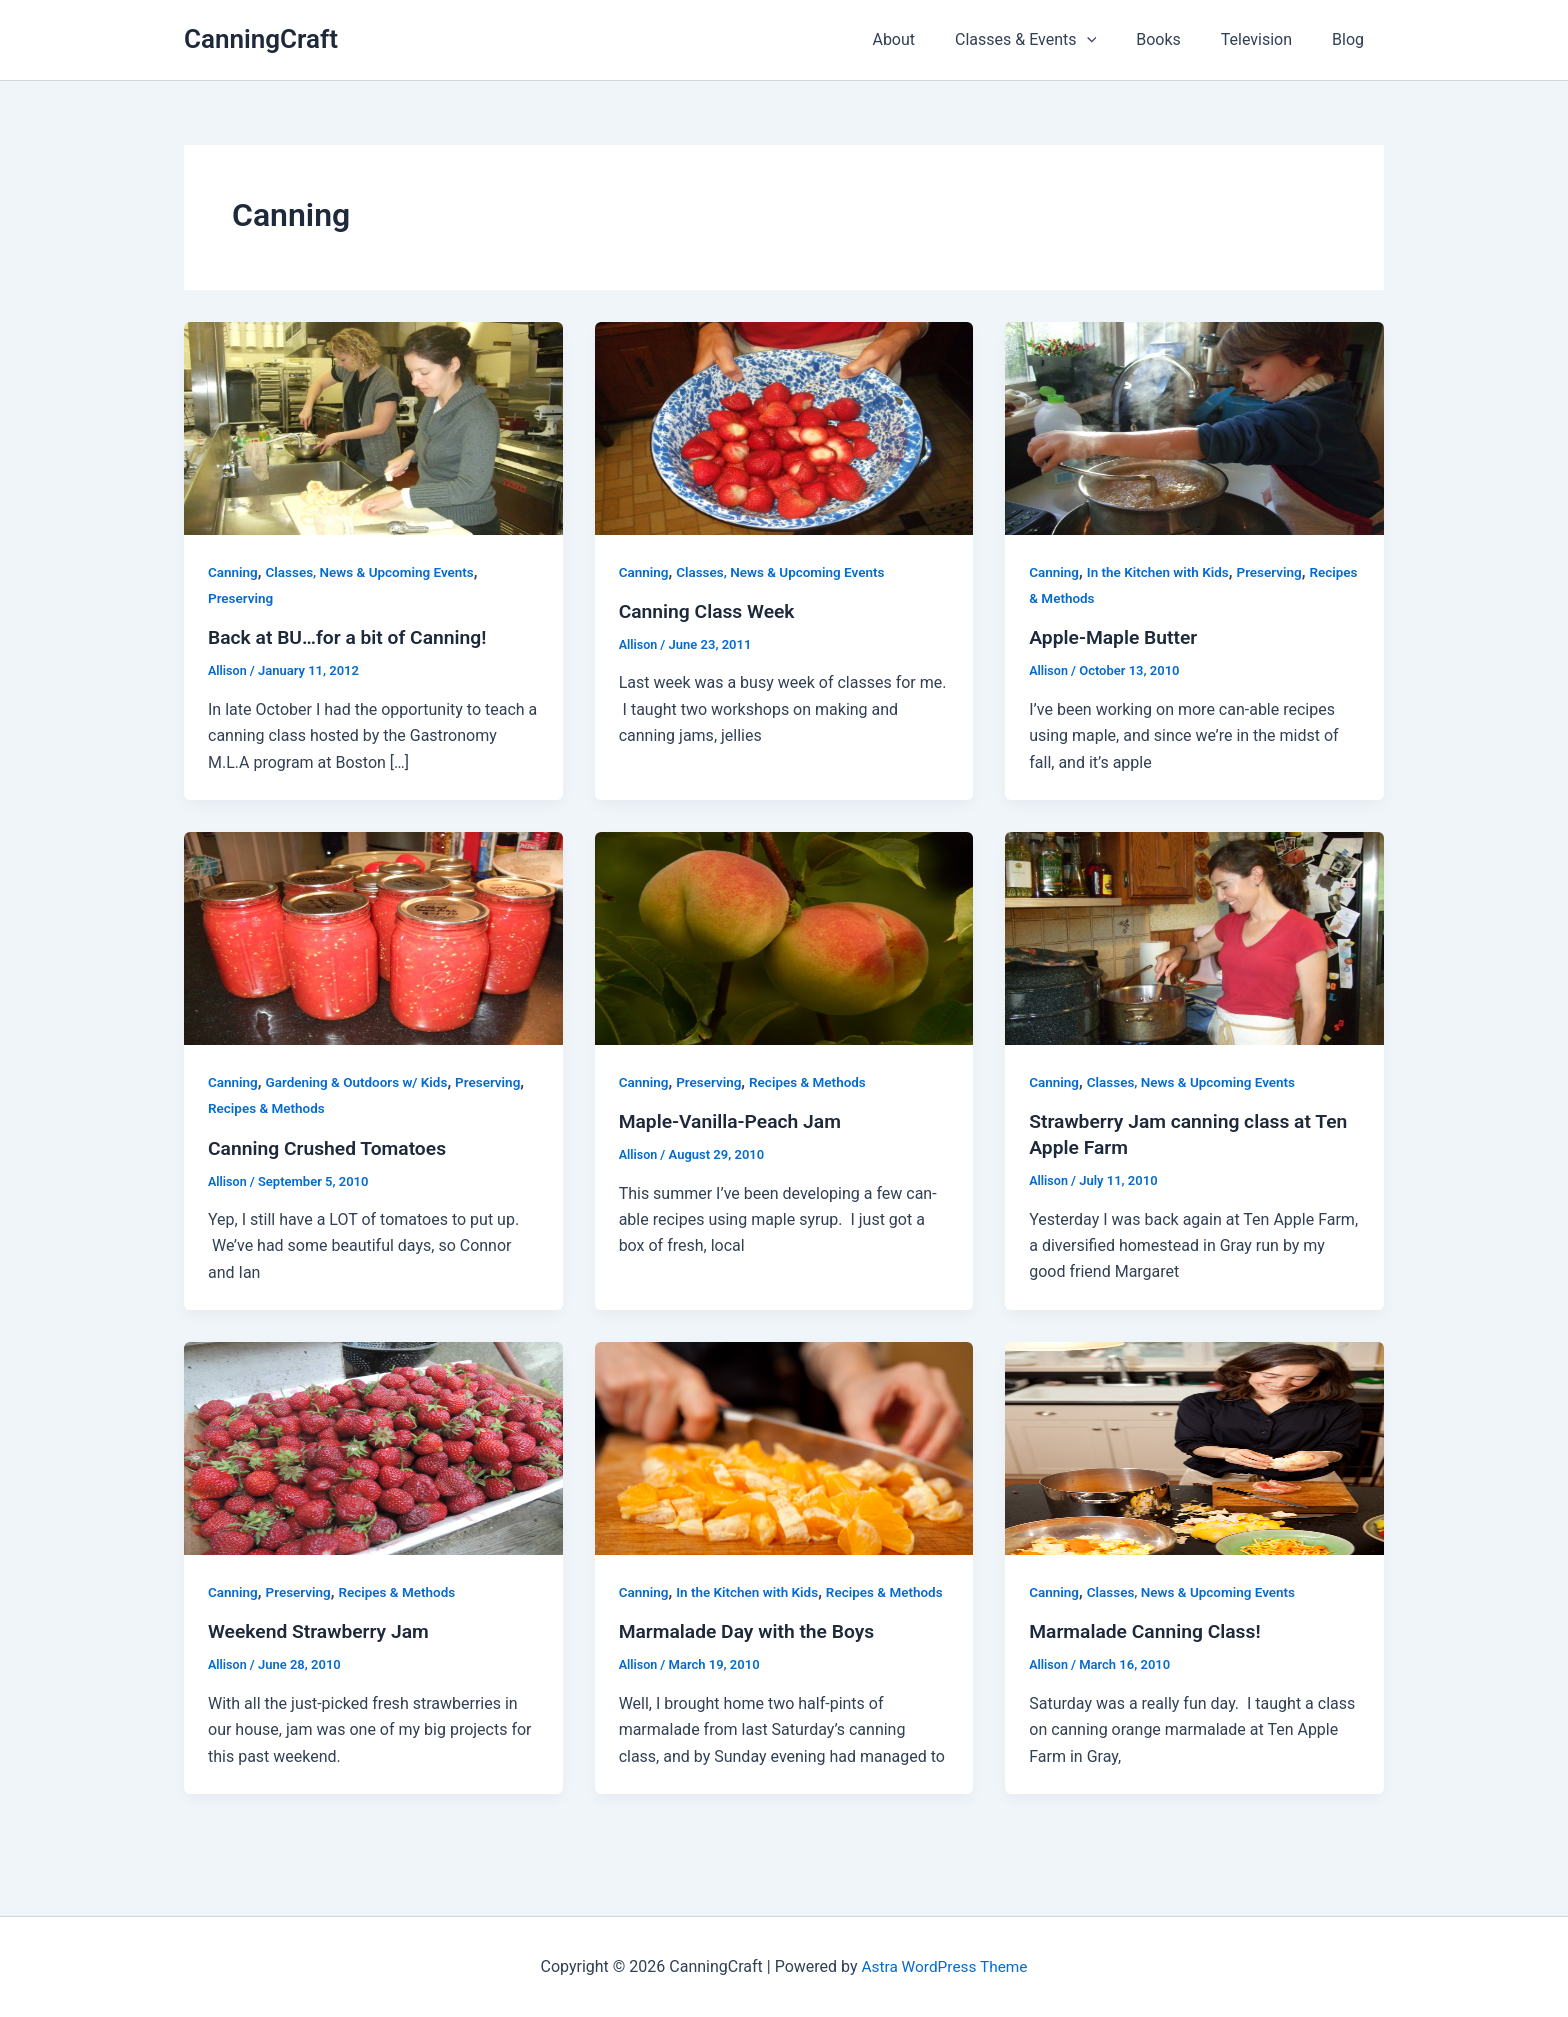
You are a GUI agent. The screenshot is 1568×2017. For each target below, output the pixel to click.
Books (1178, 39)
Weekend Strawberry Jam (322, 1631)
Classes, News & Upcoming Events (375, 572)
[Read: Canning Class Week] (784, 427)
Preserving (242, 598)
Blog (1352, 39)
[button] (1115, 40)
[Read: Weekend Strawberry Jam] (373, 1447)
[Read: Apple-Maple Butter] (1194, 427)
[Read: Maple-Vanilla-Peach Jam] (784, 937)
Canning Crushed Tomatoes (331, 1148)
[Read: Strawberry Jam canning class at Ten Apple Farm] (1194, 937)
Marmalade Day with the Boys (752, 1658)
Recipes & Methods (1089, 598)
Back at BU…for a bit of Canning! (352, 637)
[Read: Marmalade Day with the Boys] (784, 1447)
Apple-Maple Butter (1116, 637)
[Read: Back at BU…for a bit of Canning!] (373, 427)
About (929, 39)
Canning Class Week (710, 611)
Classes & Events (1053, 40)
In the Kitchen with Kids (1163, 572)
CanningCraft (261, 39)
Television (1268, 39)
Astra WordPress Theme (944, 1966)
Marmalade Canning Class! (1149, 1631)
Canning (234, 572)
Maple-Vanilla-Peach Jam (734, 1121)
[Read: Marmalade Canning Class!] (1194, 1447)
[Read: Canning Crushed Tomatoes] (373, 937)
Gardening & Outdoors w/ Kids (361, 1082)
